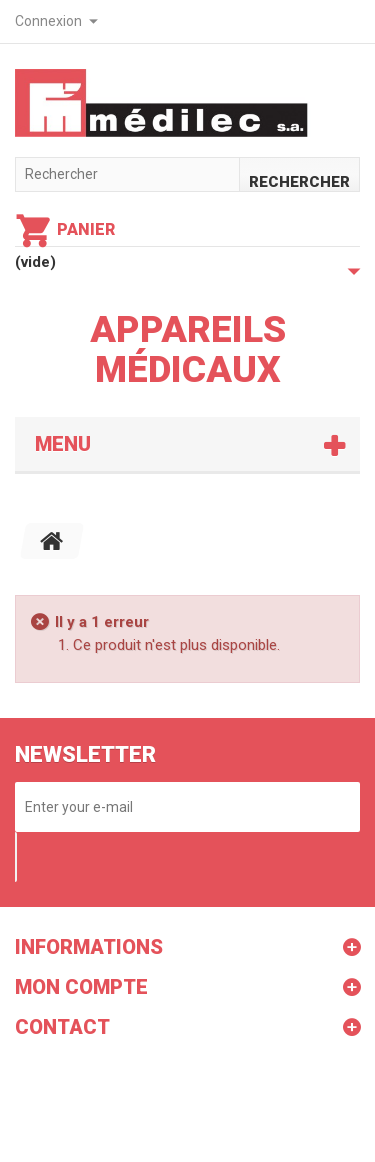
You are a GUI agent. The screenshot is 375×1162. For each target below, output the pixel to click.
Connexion (48, 21)
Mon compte (81, 987)
